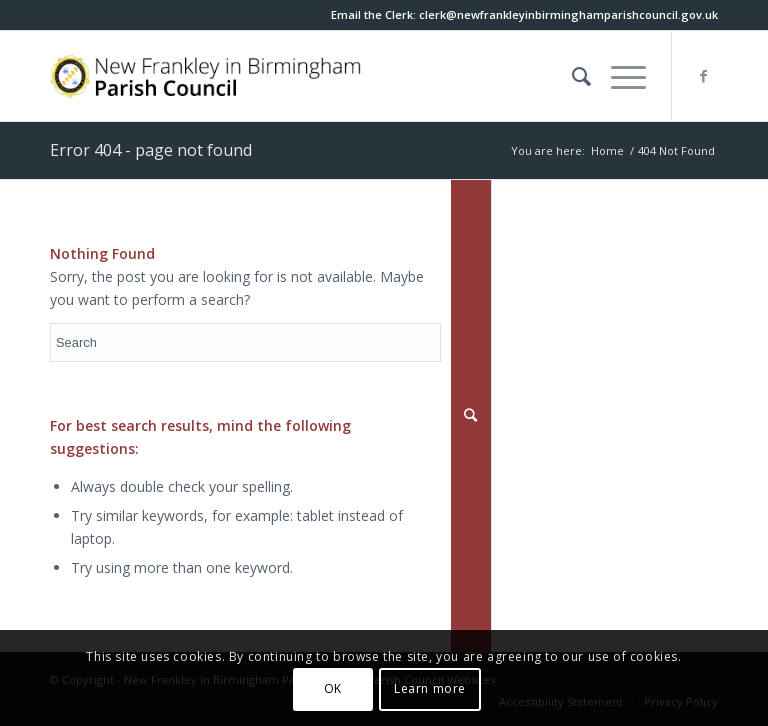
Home (607, 150)
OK (333, 688)
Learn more (430, 688)
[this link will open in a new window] (568, 14)
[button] (618, 76)
